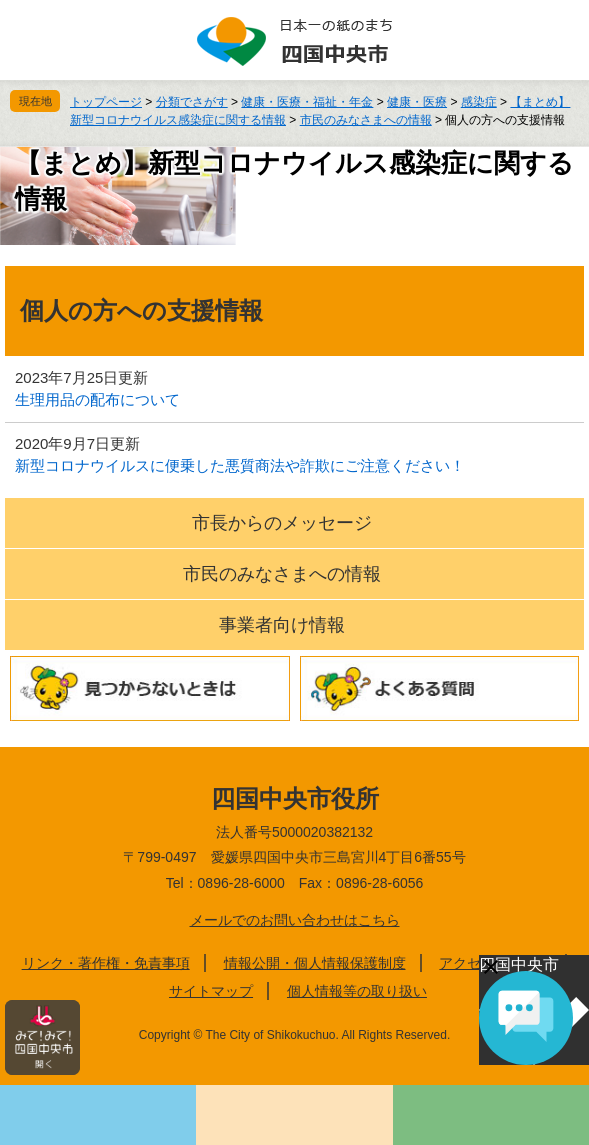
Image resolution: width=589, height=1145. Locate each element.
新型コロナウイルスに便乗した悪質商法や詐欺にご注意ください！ (240, 465)
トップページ (106, 102)
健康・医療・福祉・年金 (307, 102)
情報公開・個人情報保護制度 (315, 963)
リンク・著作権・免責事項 (106, 963)
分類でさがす (192, 102)
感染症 (479, 102)
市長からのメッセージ (282, 523)
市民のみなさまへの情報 (366, 120)
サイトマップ (211, 991)
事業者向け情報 (282, 625)
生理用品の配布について (97, 399)
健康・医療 (417, 102)
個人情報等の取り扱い (357, 991)
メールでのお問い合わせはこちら (295, 920)
